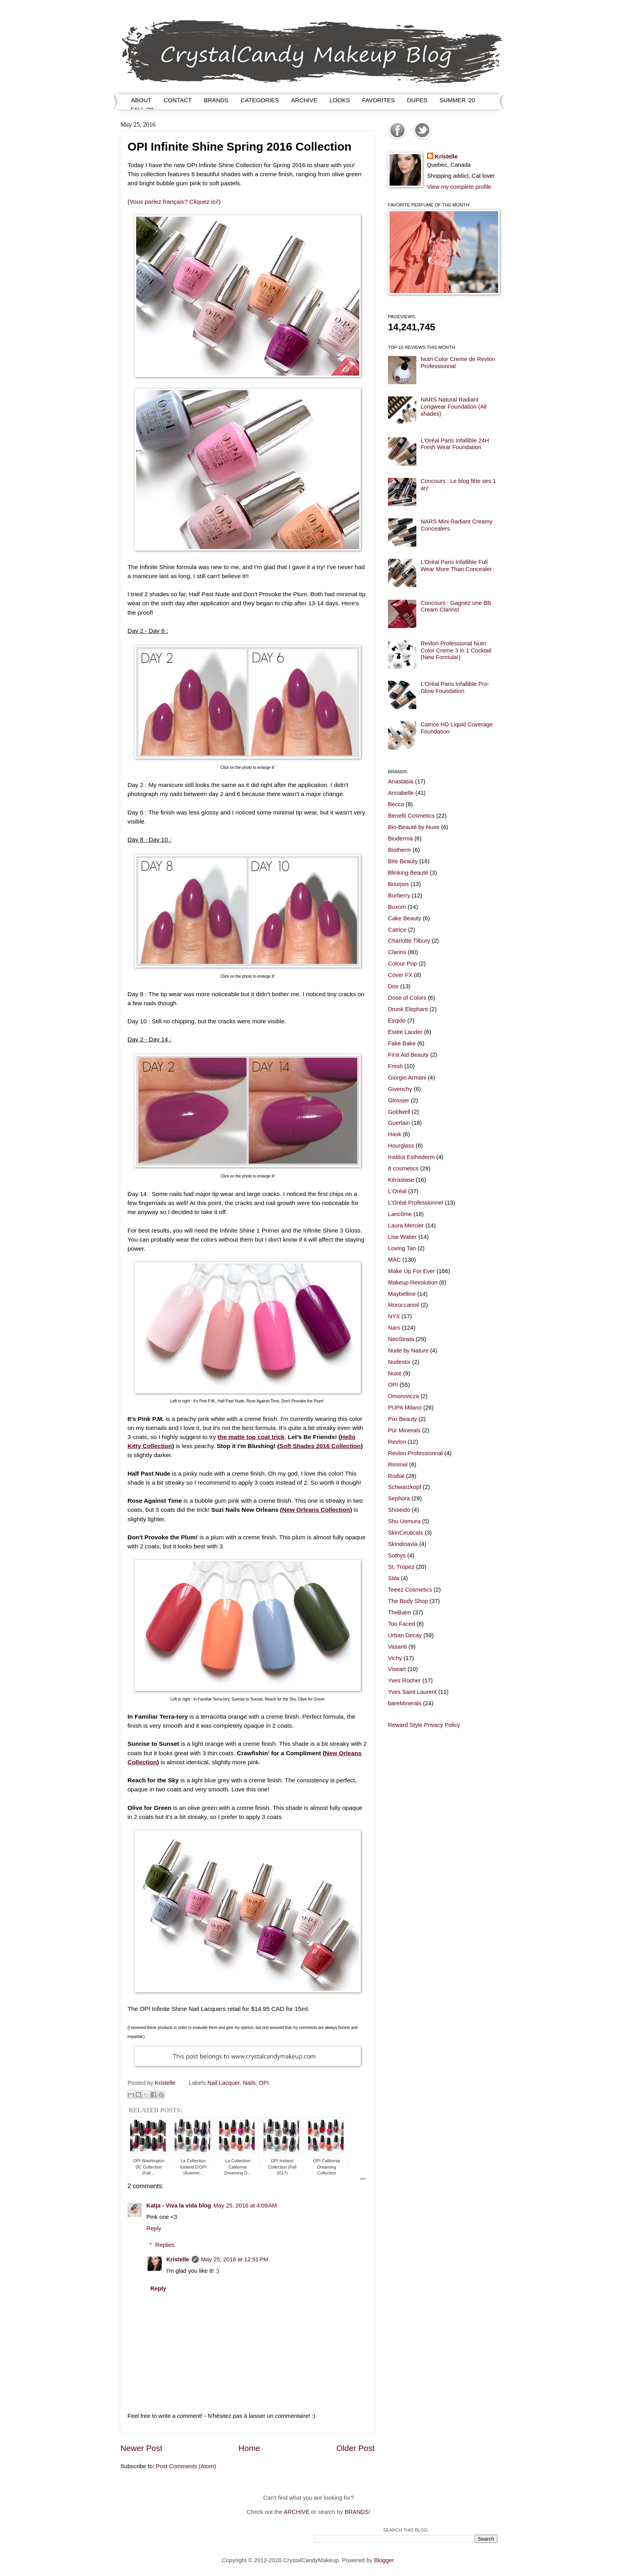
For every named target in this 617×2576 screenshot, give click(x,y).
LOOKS (340, 100)
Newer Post (141, 2448)
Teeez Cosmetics (410, 1590)
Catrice (397, 930)
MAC (394, 1260)
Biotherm (399, 850)
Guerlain (399, 1123)
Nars (394, 1328)
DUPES (417, 100)
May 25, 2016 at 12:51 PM (234, 2259)
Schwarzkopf (404, 1487)
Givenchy (400, 1089)
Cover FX (400, 975)
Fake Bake (402, 1043)
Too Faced (401, 1624)
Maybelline (402, 1294)
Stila (393, 1578)
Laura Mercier (406, 1225)
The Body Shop (408, 1601)
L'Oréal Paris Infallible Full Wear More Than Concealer (456, 565)
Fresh (395, 1066)
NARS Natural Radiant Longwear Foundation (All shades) (454, 406)
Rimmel (398, 1464)
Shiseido (399, 1510)
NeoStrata (401, 1339)
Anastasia (401, 781)
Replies (165, 2245)
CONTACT (178, 100)
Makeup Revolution (413, 1282)
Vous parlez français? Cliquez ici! (174, 201)
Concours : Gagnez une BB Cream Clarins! (456, 606)
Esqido (397, 1020)
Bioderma (400, 838)
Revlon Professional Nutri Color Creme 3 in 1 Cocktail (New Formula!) (456, 650)
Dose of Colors (407, 998)
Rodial (396, 1476)
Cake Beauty (404, 918)
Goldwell (399, 1112)
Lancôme (400, 1214)
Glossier (398, 1100)
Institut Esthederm (411, 1157)
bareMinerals (404, 1703)
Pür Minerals (404, 1430)
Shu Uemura (404, 1521)
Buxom (397, 907)
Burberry (399, 895)
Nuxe (394, 1373)
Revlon (397, 1442)
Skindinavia (402, 1544)
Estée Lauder (405, 1032)
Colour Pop (402, 963)
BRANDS (216, 100)
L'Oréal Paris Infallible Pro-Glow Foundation (455, 687)
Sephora (399, 1498)
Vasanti (397, 1647)
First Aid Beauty (408, 1055)
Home (249, 2448)
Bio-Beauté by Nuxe (414, 827)
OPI (264, 2083)
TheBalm (399, 1612)
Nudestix (399, 1362)
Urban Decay (405, 1635)
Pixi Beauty (402, 1419)
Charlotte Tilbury (409, 941)
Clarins (397, 952)
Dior (393, 986)
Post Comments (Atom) (186, 2466)
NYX (394, 1316)
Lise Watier (402, 1237)
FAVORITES (378, 100)
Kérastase (401, 1180)
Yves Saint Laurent (412, 1692)
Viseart (397, 1669)
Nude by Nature (408, 1350)
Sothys (397, 1555)
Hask (394, 1134)
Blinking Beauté (408, 873)
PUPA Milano (405, 1407)
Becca (396, 804)
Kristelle (177, 2259)
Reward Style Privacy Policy (424, 1725)
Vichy (395, 1658)
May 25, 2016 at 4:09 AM (245, 2205)
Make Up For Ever (411, 1271)
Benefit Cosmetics (411, 816)
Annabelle (401, 793)
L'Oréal (397, 1191)
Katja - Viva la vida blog (178, 2205)
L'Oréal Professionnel (415, 1203)
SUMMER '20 (457, 100)
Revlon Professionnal (415, 1453)
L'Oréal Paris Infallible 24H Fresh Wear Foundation (455, 444)
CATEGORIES (260, 100)
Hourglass (401, 1145)
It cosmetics (403, 1168)
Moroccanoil (403, 1305)
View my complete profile (459, 187)
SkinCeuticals (405, 1532)
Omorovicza (403, 1396)
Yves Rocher (404, 1680)
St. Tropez (401, 1567)
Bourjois (398, 884)
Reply (153, 2228)
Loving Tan (402, 1248)
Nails (249, 2083)
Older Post (355, 2448)
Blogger (384, 2560)
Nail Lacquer (223, 2083)
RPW (363, 2179)
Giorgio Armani (407, 1077)
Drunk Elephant (408, 1009)
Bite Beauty (402, 861)
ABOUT (141, 100)
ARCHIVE (304, 100)
